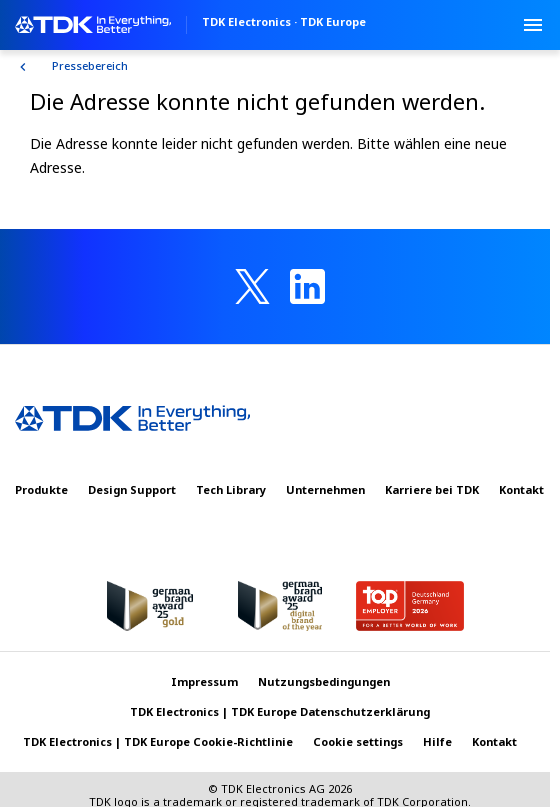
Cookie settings (358, 741)
